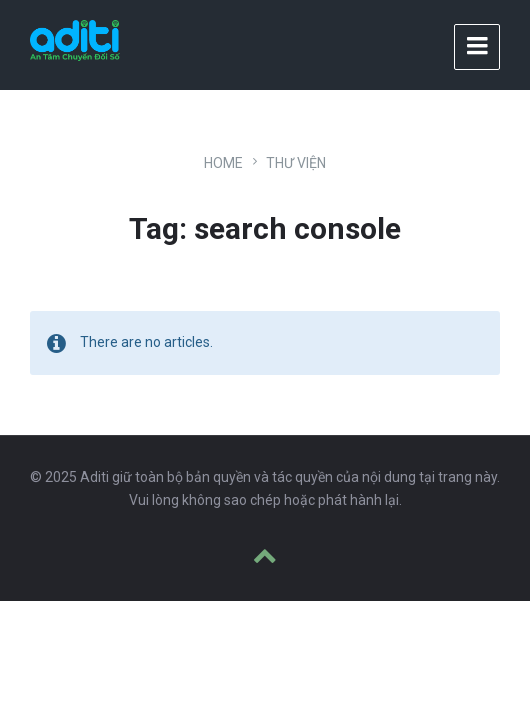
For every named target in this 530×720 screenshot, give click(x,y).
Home (223, 163)
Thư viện (296, 163)
